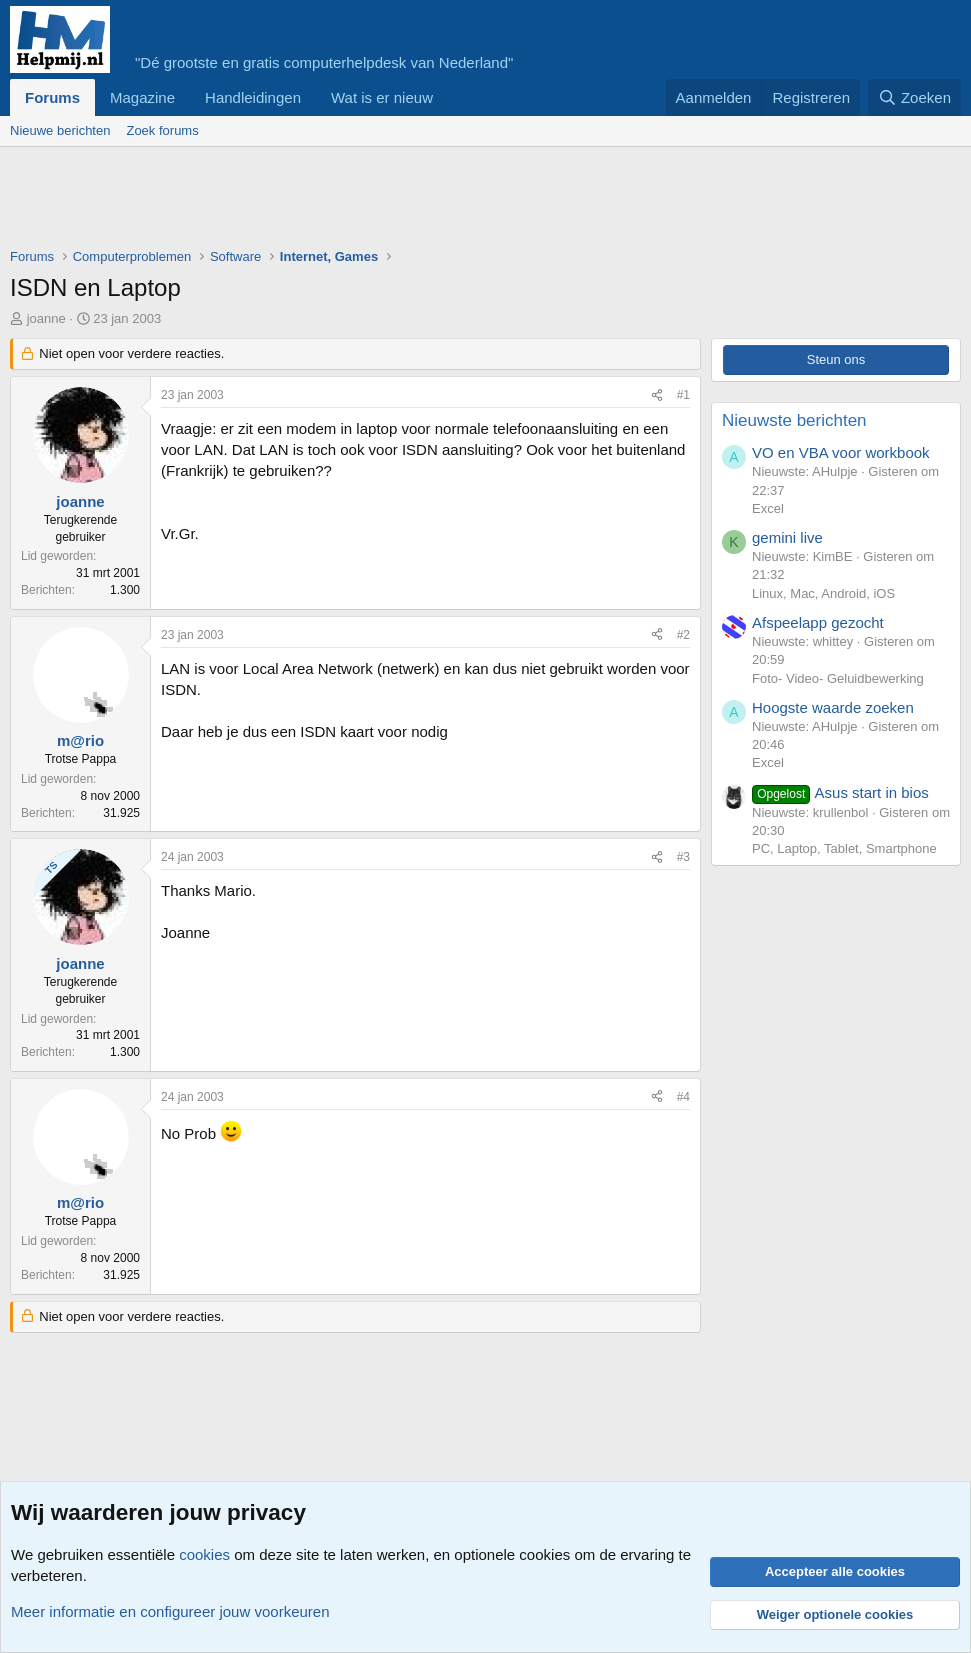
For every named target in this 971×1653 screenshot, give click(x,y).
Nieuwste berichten (794, 420)
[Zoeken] (915, 97)
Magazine (142, 97)
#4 (683, 1097)
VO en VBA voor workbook (841, 452)
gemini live (787, 537)
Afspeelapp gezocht (818, 622)
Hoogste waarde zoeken (833, 707)
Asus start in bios (840, 792)
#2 (683, 635)
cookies (204, 1554)
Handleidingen (253, 97)
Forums (52, 97)
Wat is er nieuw (382, 97)
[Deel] (657, 395)
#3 (683, 857)
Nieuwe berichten (60, 130)
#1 (683, 395)
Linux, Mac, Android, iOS (823, 593)
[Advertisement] (374, 202)
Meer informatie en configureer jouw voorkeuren (170, 1611)
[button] (449, 97)
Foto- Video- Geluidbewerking (838, 678)
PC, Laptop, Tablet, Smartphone (844, 848)
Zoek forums (162, 130)
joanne (46, 318)
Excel (768, 508)
